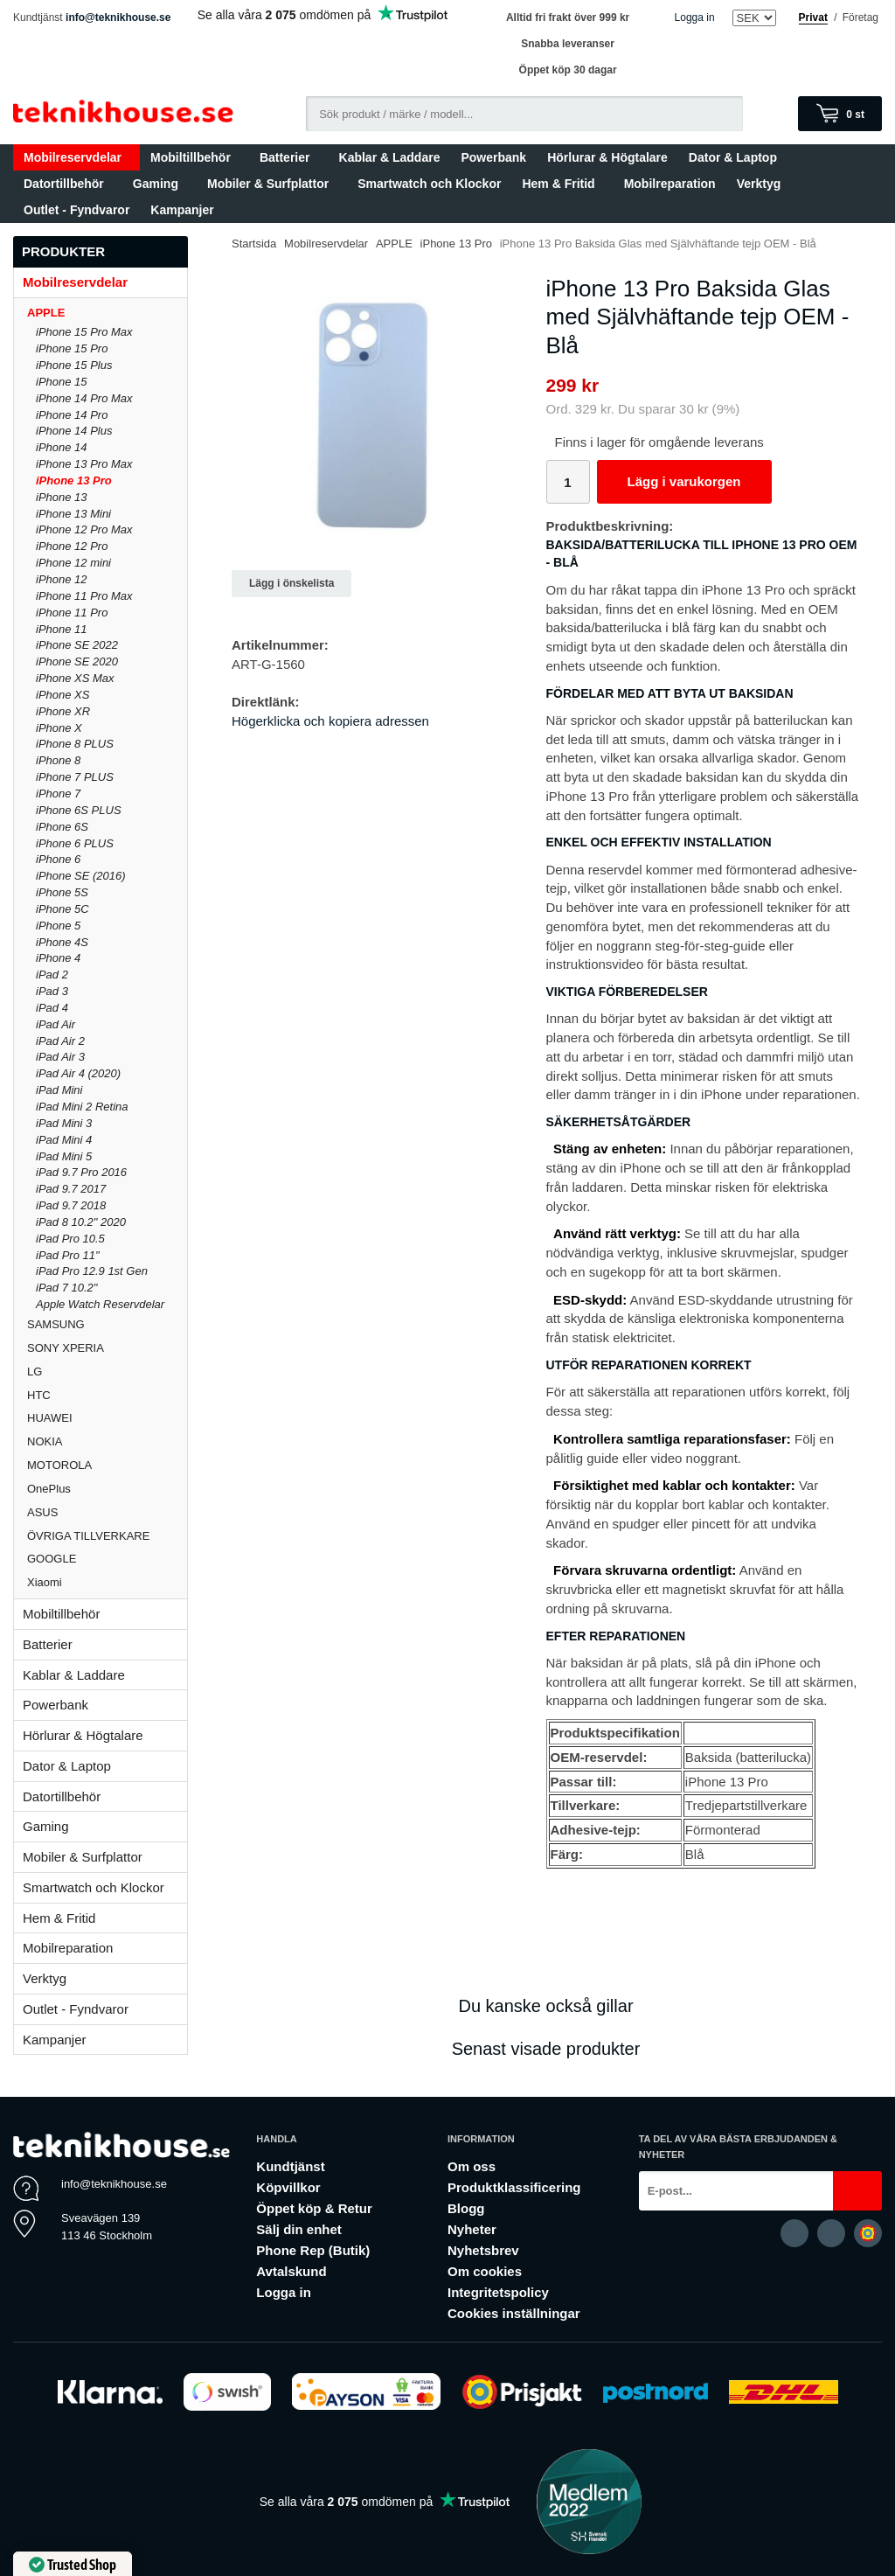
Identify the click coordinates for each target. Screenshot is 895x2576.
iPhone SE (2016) (81, 875)
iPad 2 (52, 974)
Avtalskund (291, 2271)
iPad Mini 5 (64, 1156)
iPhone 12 (61, 579)
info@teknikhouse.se (118, 17)
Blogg (466, 2208)
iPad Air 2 (60, 1041)
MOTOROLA (107, 1465)
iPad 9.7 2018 (71, 1205)
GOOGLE (107, 1558)
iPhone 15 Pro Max (84, 331)
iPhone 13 (61, 497)
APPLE (107, 312)
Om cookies (485, 2271)
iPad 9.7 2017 (71, 1188)
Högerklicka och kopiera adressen (330, 721)
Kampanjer (181, 210)
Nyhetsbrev (483, 2250)
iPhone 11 (61, 629)
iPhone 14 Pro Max (84, 398)
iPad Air (55, 1024)
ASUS (107, 1512)
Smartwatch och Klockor (429, 184)
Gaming (159, 184)
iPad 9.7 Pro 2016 (81, 1172)
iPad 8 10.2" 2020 (81, 1222)
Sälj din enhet (299, 2229)
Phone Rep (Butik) (313, 2250)
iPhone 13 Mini (73, 513)
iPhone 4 (58, 957)
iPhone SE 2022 (77, 644)
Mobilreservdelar (76, 157)
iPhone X (59, 728)
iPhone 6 (58, 859)
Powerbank (493, 157)
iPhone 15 (61, 381)
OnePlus (107, 1488)
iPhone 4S (62, 942)
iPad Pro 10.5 (70, 1238)
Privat (813, 17)
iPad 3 (52, 991)
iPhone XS (62, 694)
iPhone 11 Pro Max (84, 595)
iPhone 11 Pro (72, 612)
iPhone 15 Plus (74, 365)
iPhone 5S (62, 892)
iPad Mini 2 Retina (82, 1106)
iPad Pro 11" (68, 1255)
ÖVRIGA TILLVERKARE (107, 1535)
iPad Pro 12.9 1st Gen (92, 1271)
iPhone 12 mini (73, 562)
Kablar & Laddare (390, 157)
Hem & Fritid (562, 184)
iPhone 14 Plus (74, 430)
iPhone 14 (61, 447)
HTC (107, 1395)
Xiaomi (44, 1582)
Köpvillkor (288, 2187)
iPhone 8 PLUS (75, 743)
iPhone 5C (62, 909)
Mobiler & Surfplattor (271, 184)
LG (107, 1371)
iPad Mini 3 (64, 1123)
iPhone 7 (58, 793)
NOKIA (107, 1441)
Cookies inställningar (514, 2313)
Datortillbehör (68, 184)
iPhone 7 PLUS (75, 776)
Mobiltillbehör (194, 157)
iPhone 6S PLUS (78, 810)
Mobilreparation (670, 184)
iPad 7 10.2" (66, 1287)
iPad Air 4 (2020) (78, 1073)
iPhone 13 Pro (74, 480)
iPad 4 (52, 1007)
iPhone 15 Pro (72, 348)
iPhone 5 (58, 925)
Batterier (289, 157)
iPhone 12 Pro (72, 546)
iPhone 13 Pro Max (84, 463)
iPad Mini (59, 1090)
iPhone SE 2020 (77, 661)
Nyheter (472, 2229)
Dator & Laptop (737, 157)
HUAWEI (107, 1417)
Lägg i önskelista (291, 583)
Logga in (695, 17)
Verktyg (759, 184)
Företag (860, 17)
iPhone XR (63, 711)
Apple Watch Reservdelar (100, 1304)
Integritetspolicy (498, 2292)
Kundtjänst (290, 2166)
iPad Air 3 (60, 1056)
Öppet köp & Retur (314, 2208)
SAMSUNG (107, 1324)
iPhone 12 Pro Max (84, 529)
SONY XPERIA (107, 1347)
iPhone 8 (58, 760)
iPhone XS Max (75, 678)
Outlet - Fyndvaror (76, 210)
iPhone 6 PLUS (75, 843)
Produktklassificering (514, 2187)
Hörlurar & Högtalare (607, 157)
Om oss (472, 2166)
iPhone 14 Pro (72, 414)
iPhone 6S (62, 826)
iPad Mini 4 (64, 1139)
